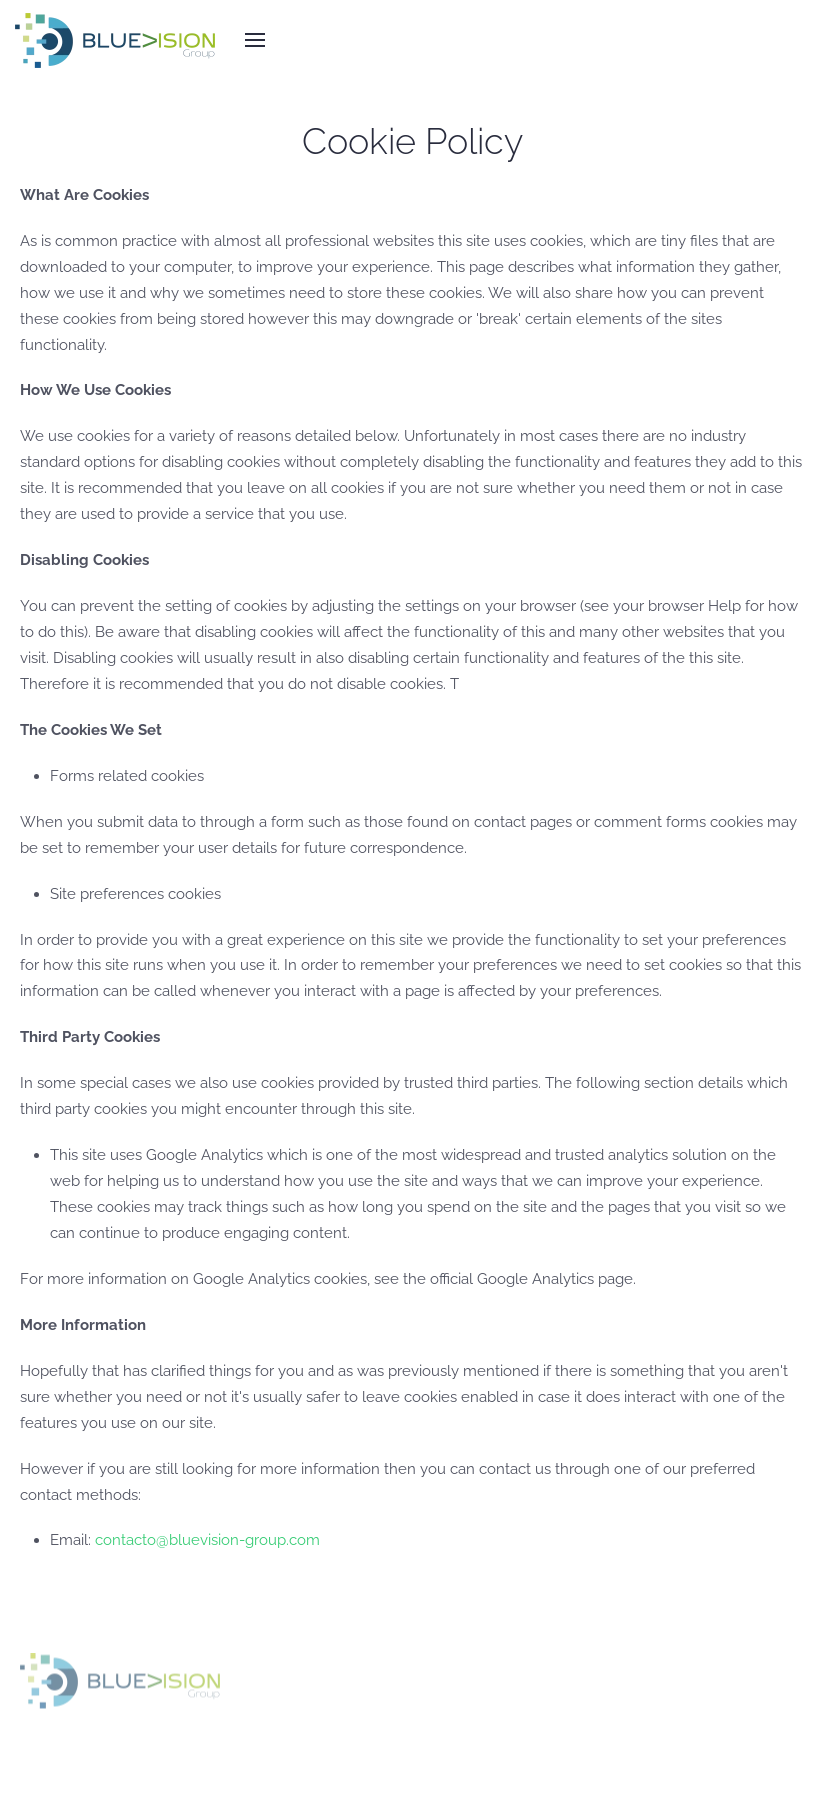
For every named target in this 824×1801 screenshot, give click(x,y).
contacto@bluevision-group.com (207, 1540)
